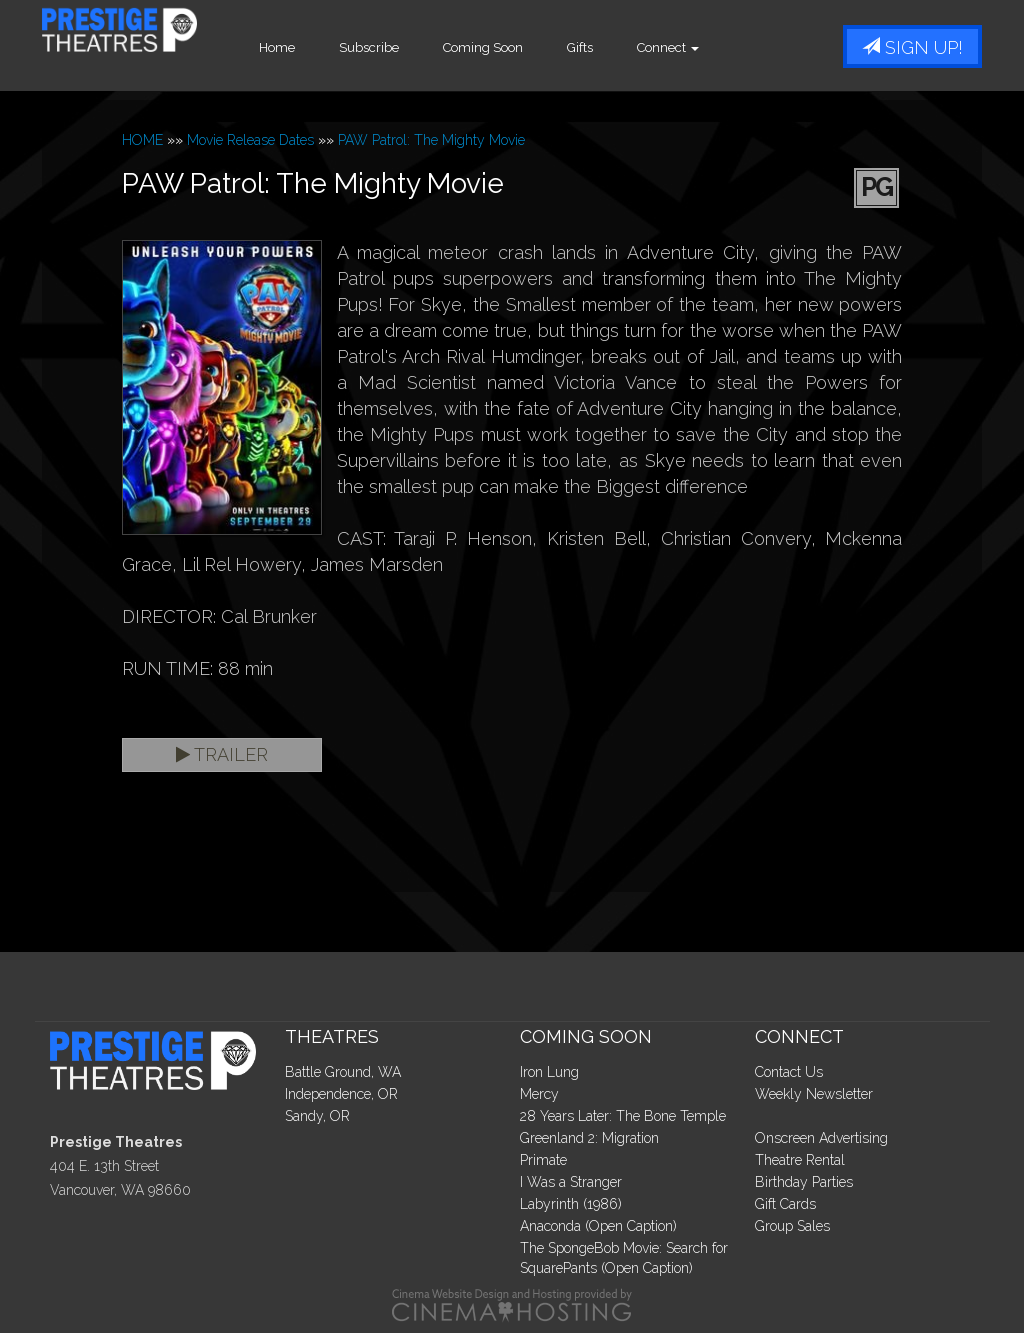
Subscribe (427, 47)
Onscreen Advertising (821, 1138)
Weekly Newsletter (814, 1094)
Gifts (638, 47)
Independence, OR (341, 1094)
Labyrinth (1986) (571, 1204)
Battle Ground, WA (343, 1072)
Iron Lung (549, 1072)
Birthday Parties (804, 1182)
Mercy (539, 1094)
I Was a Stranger (571, 1182)
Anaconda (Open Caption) (598, 1226)
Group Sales (792, 1226)
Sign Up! (912, 47)
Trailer (222, 754)
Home (335, 47)
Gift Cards (785, 1204)
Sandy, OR (317, 1116)
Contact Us (789, 1072)
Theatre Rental (800, 1160)
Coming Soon (541, 47)
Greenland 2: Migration (589, 1138)
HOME (142, 140)
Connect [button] (726, 47)
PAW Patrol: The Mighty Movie (431, 140)
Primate (543, 1160)
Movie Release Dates (250, 140)
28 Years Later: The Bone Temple (623, 1116)
